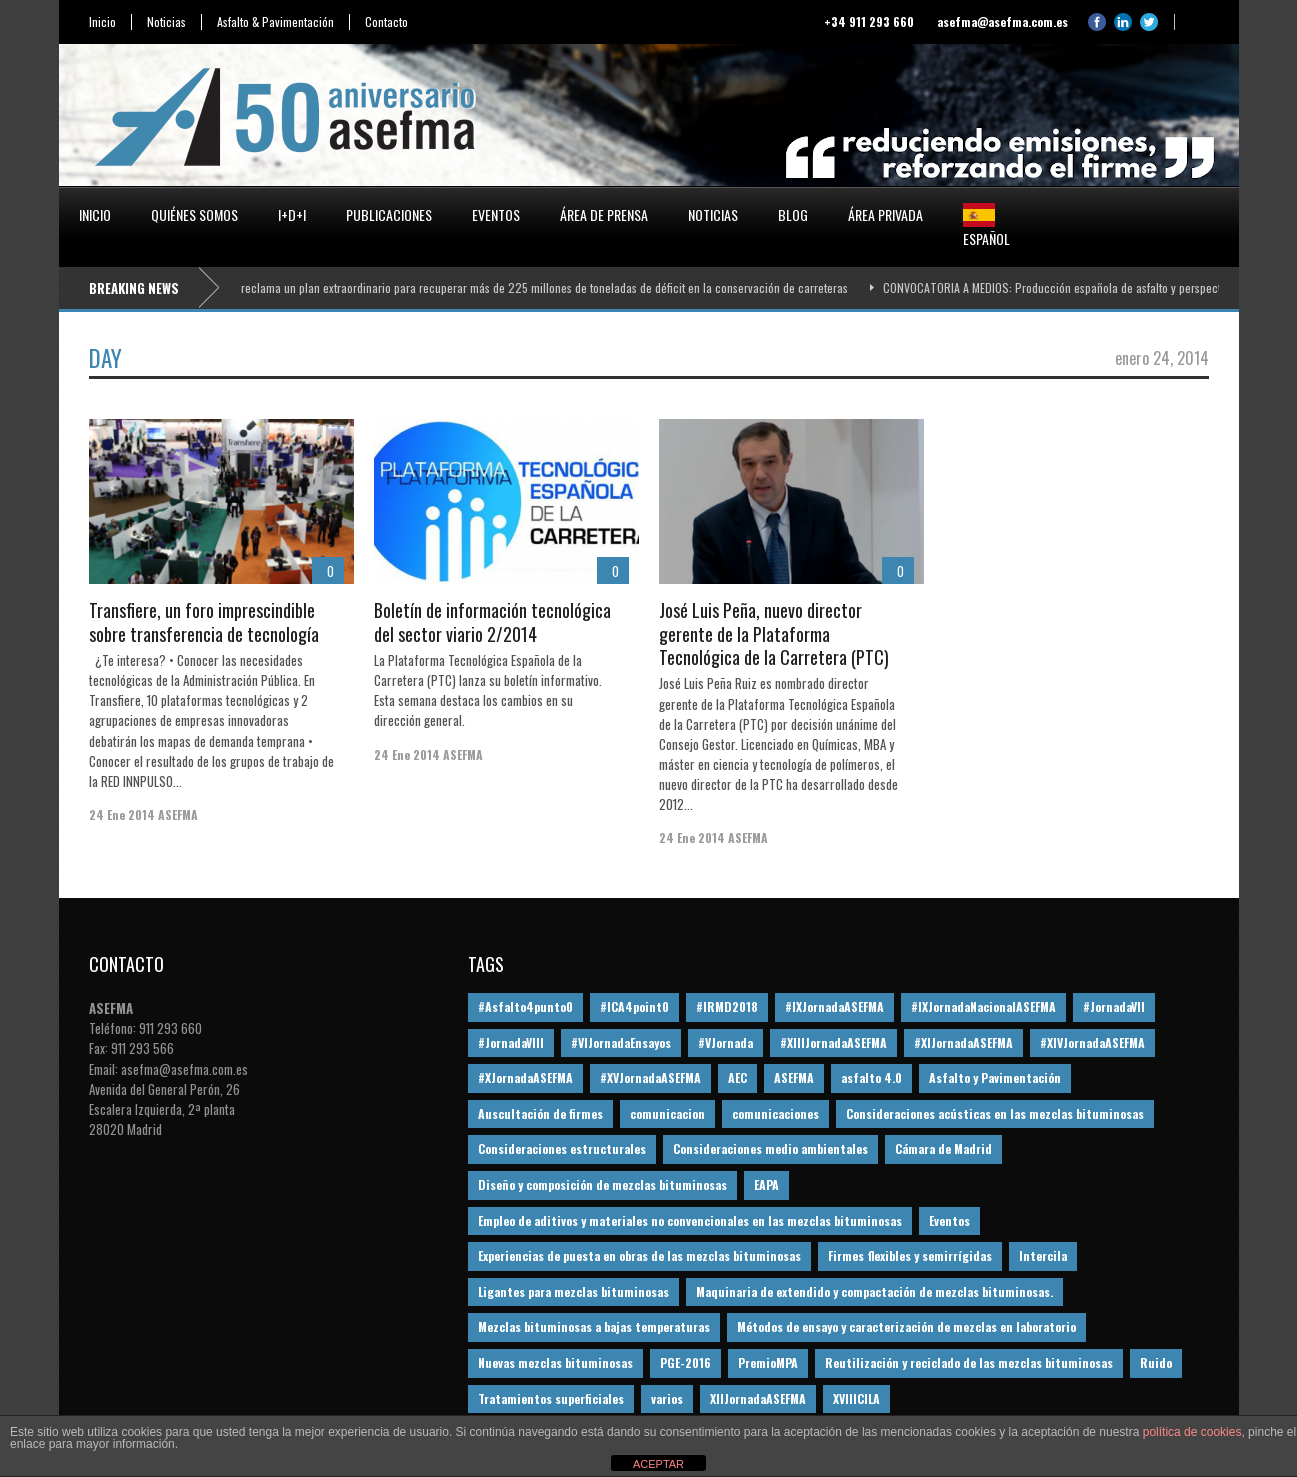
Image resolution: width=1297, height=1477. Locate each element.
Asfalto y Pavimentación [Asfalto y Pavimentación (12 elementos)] (995, 1077)
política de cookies (1192, 1432)
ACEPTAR (658, 1464)
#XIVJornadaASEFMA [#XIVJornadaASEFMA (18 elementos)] (1092, 1042)
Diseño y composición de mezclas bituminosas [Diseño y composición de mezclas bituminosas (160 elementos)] (602, 1184)
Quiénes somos (194, 214)
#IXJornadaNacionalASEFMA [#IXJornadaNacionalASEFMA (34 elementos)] (983, 1006)
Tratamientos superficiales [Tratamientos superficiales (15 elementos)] (551, 1398)
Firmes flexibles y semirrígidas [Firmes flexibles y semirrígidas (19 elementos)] (910, 1255)
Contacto (386, 22)
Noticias (166, 22)
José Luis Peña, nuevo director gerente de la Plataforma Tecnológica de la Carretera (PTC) (774, 633)
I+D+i (292, 214)
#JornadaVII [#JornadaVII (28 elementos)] (1114, 1006)
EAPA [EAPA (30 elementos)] (766, 1184)
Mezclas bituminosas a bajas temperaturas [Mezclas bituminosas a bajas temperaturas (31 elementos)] (594, 1326)
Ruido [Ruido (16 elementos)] (1156, 1362)
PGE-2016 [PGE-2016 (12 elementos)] (685, 1362)
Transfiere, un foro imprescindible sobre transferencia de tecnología (204, 621)
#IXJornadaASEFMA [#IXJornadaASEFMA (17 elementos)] (834, 1006)
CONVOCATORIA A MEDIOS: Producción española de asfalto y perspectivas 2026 (1084, 287)
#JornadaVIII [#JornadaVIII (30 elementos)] (511, 1042)
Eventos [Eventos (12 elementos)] (949, 1220)
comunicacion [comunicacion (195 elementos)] (667, 1113)
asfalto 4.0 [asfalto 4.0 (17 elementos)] (871, 1077)
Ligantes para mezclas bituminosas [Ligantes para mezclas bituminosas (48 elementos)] (573, 1291)
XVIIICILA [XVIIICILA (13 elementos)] (856, 1398)
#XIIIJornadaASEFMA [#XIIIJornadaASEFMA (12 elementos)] (833, 1042)
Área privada (885, 214)
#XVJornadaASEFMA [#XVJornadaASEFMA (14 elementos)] (650, 1077)
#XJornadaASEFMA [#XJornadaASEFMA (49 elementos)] (525, 1077)
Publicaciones (389, 214)
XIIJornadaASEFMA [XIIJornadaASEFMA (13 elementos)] (758, 1398)
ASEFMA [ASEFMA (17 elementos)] (794, 1077)
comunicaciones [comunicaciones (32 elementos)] (775, 1113)
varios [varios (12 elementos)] (667, 1398)
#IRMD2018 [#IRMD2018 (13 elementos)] (727, 1006)
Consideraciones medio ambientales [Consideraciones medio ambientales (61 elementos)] (770, 1148)
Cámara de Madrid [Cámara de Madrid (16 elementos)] (943, 1148)
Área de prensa (604, 214)
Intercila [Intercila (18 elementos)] (1043, 1255)
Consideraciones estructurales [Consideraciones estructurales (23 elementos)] (562, 1148)
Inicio (102, 22)
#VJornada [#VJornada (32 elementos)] (725, 1042)
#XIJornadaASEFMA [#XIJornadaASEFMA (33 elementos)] (963, 1042)
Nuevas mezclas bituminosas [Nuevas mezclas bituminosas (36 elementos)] (555, 1362)
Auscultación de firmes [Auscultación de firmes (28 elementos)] (540, 1113)
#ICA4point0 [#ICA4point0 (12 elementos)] (634, 1006)
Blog (793, 214)
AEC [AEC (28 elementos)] (737, 1077)
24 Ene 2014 (122, 814)
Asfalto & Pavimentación (275, 22)
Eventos (496, 214)
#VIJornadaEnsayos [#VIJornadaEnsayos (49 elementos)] (621, 1042)
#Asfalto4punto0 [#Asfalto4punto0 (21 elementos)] (525, 1006)
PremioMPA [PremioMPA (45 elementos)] (768, 1362)
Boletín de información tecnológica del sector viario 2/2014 (492, 621)
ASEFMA (178, 814)
